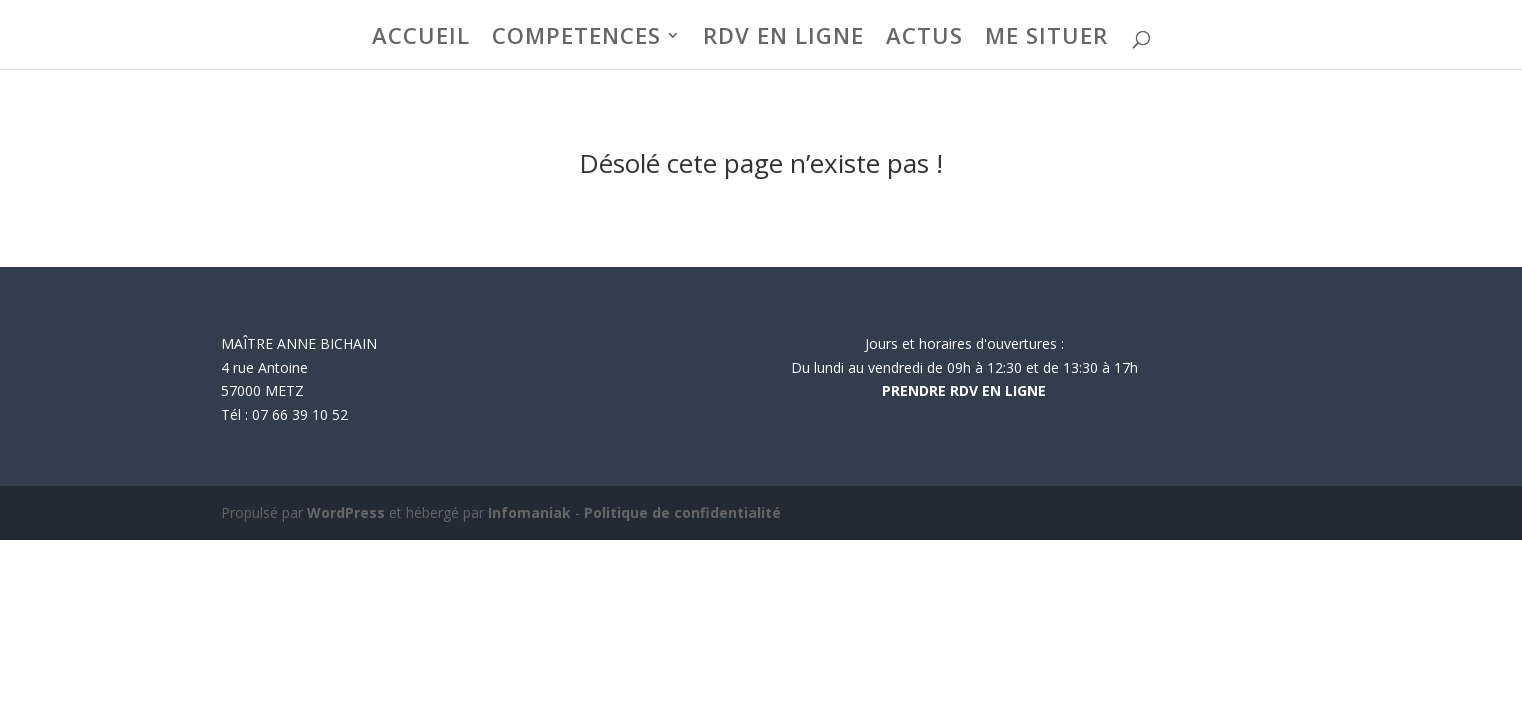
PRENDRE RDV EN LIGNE (964, 390)
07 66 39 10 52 (300, 414)
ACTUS (924, 39)
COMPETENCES (576, 39)
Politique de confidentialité (682, 512)
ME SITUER (1046, 39)
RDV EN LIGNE (783, 39)
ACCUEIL (421, 39)
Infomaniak (529, 512)
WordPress (346, 512)
